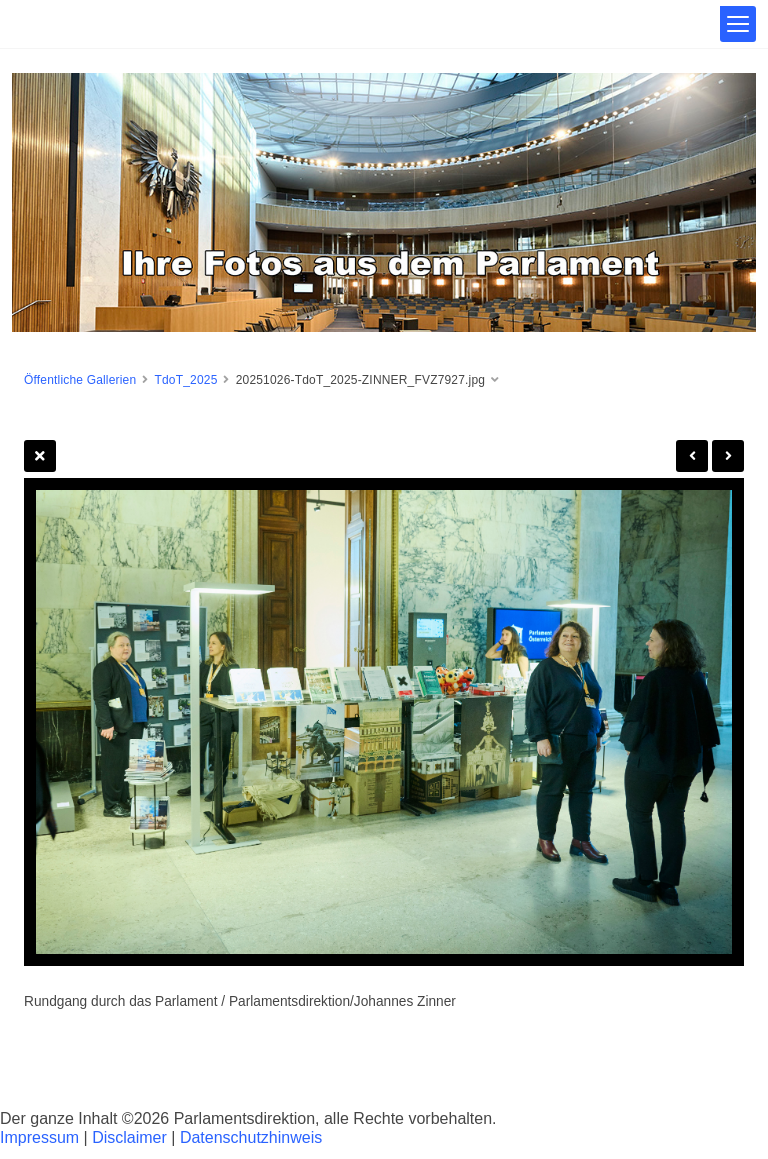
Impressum (39, 1137)
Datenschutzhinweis (251, 1137)
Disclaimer (129, 1137)
